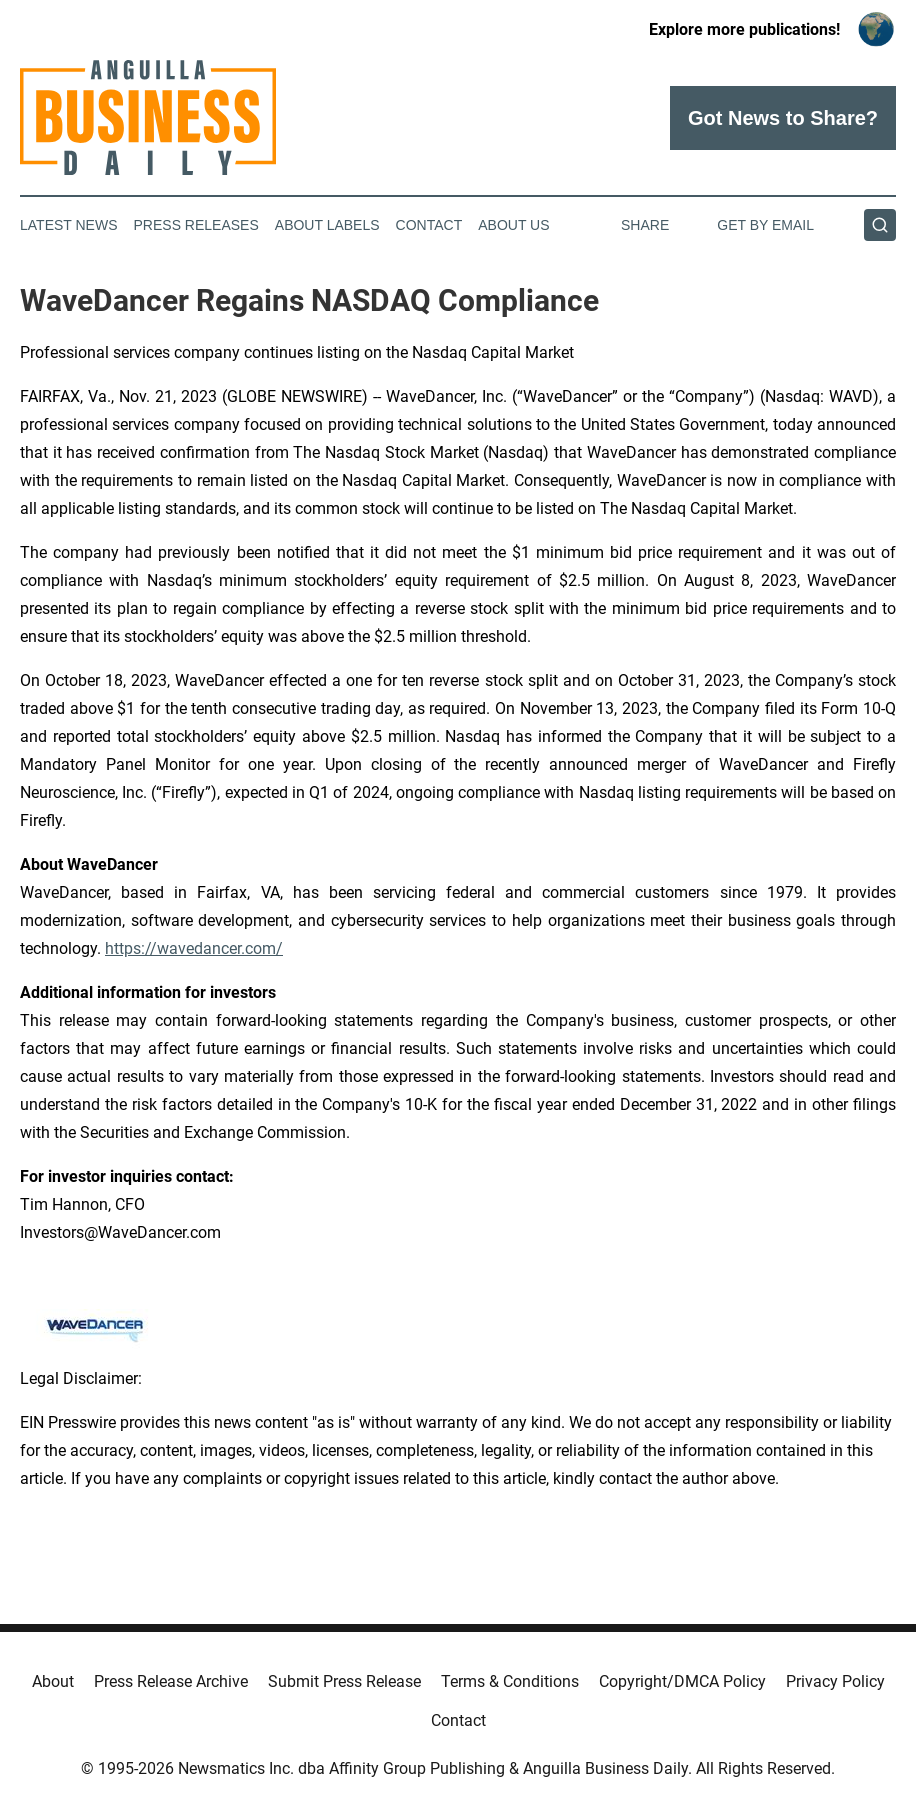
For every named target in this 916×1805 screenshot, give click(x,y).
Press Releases (196, 225)
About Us (513, 225)
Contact (429, 225)
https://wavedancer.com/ (194, 948)
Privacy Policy (835, 1681)
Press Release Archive (171, 1681)
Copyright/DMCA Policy (682, 1681)
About (53, 1681)
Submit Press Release (344, 1681)
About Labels (327, 225)
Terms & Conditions (510, 1681)
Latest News (69, 225)
